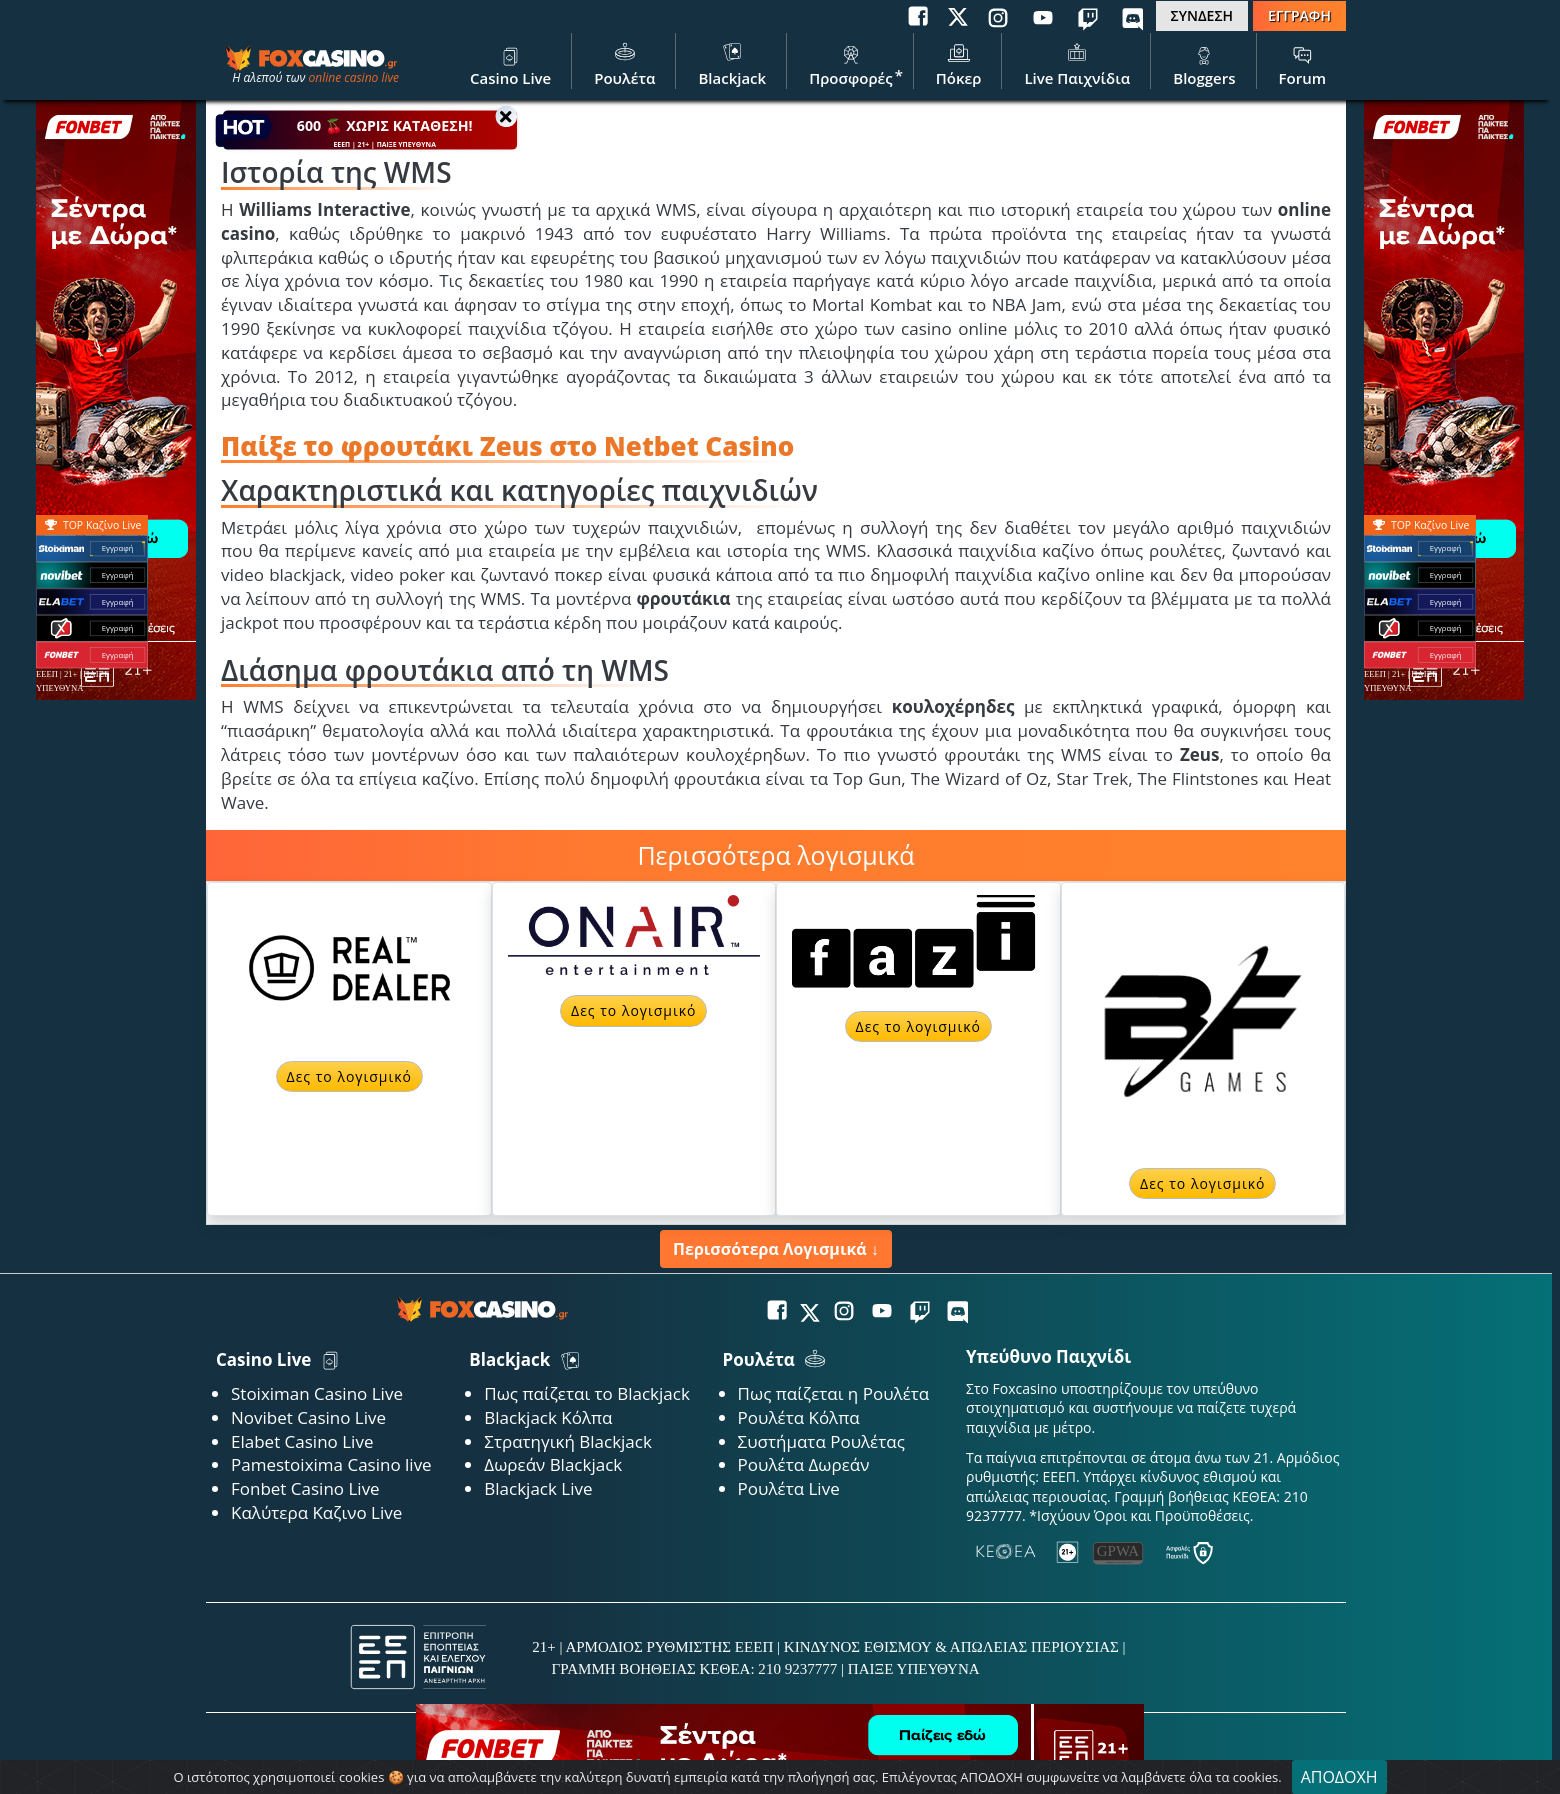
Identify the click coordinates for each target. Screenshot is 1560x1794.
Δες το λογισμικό (349, 1076)
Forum (1302, 63)
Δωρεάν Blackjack (553, 1464)
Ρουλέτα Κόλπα (799, 1417)
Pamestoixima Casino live (331, 1464)
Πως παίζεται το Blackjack (587, 1393)
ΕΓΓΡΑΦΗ (1299, 15)
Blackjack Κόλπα (548, 1417)
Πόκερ (959, 63)
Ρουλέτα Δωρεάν (804, 1464)
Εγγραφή (1445, 548)
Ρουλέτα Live (789, 1488)
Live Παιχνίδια (1077, 63)
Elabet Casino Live (302, 1441)
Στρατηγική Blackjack (568, 1441)
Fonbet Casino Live (305, 1488)
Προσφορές (851, 63)
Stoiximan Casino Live (317, 1393)
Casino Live (510, 63)
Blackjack (732, 63)
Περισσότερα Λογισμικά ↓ (776, 1249)
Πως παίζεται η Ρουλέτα (834, 1393)
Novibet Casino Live (308, 1417)
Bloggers (1204, 63)
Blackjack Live (538, 1488)
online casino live (353, 77)
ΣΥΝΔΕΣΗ (1202, 15)
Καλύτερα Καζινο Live (316, 1512)
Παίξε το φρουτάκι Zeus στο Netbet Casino (507, 446)
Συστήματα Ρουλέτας (821, 1441)
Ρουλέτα (624, 63)
